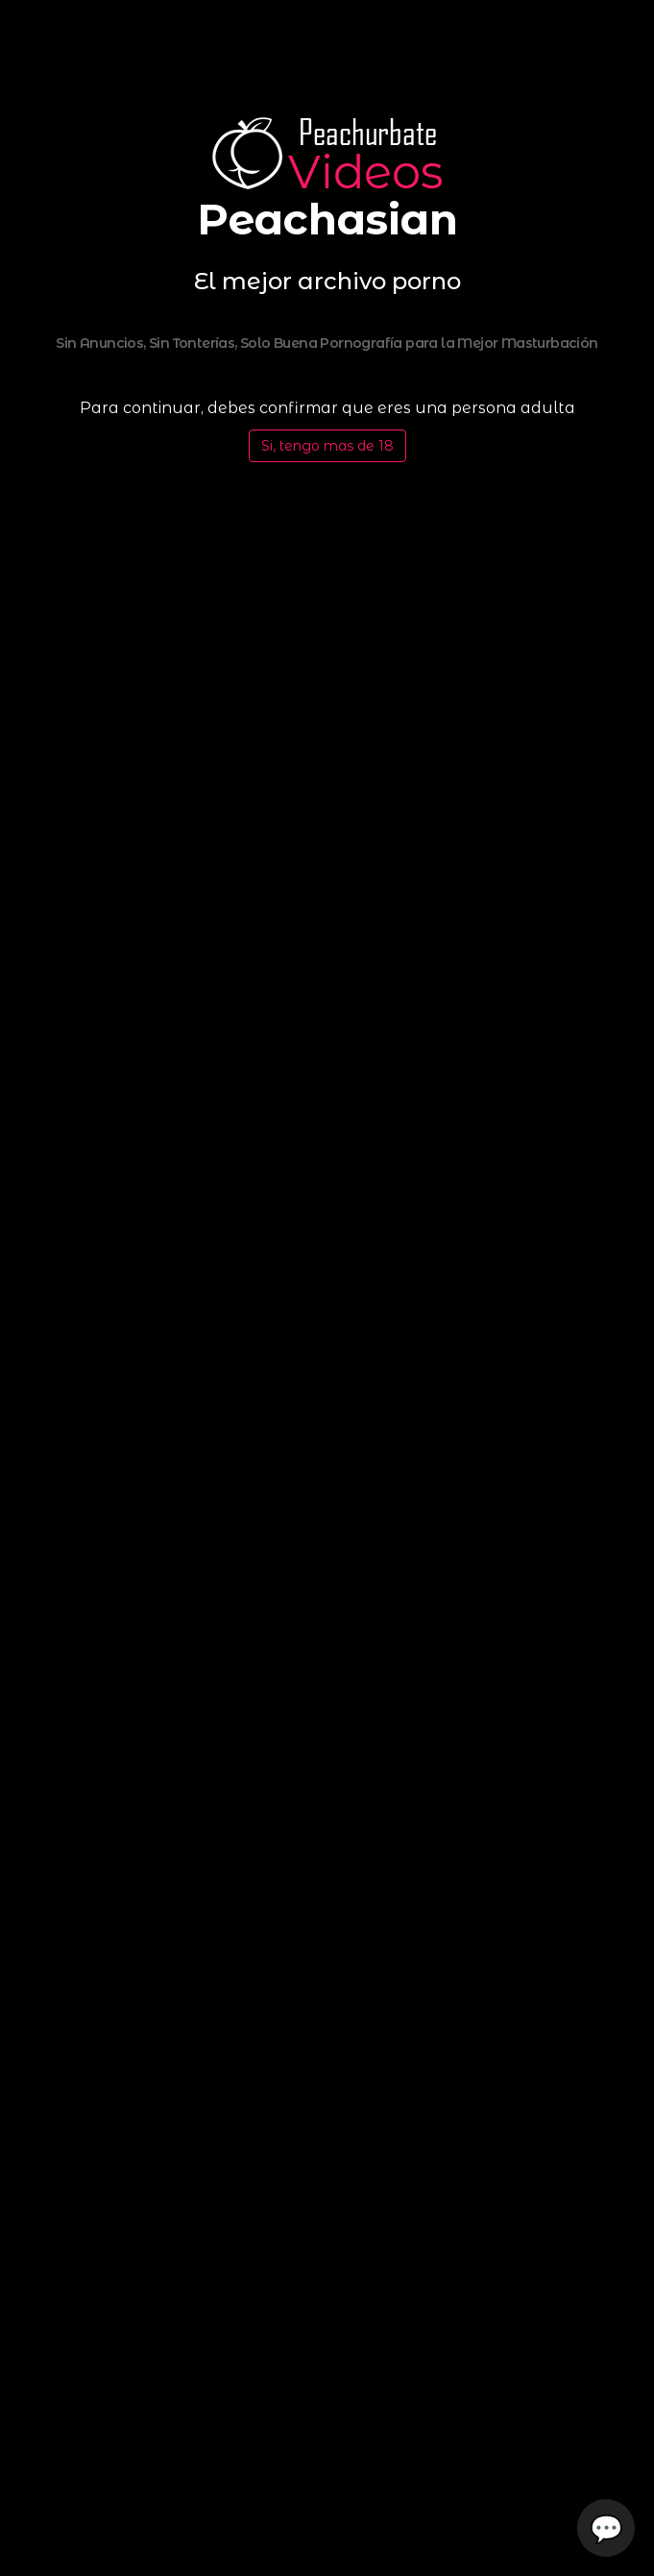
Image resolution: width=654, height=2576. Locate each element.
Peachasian (327, 219)
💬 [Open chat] (606, 2528)
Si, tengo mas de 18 (327, 445)
